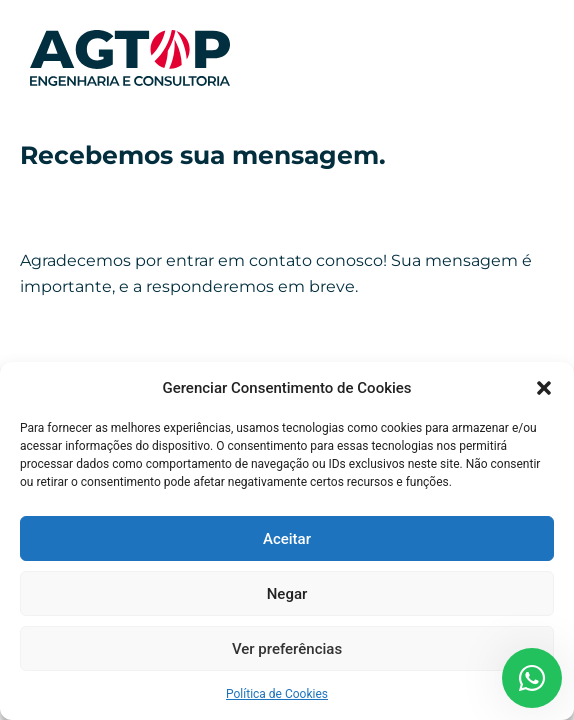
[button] (544, 388)
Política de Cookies (277, 694)
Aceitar (287, 539)
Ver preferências (287, 649)
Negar (287, 594)
